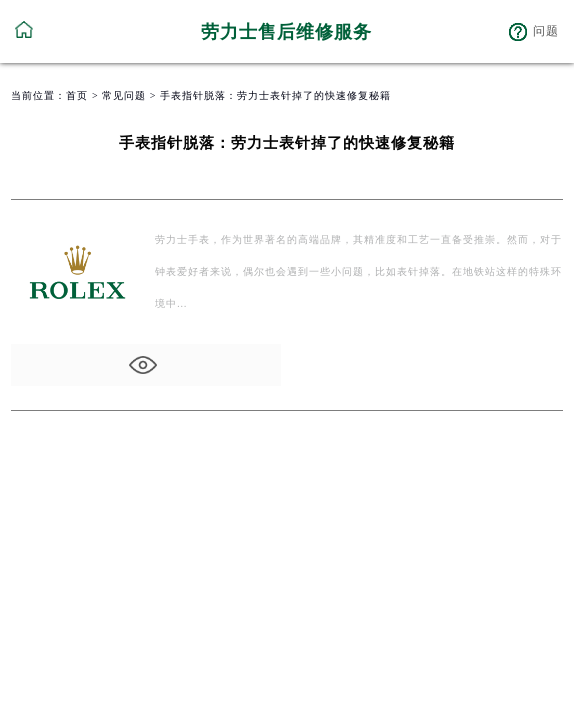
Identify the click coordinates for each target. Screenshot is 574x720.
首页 (77, 95)
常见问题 (124, 95)
